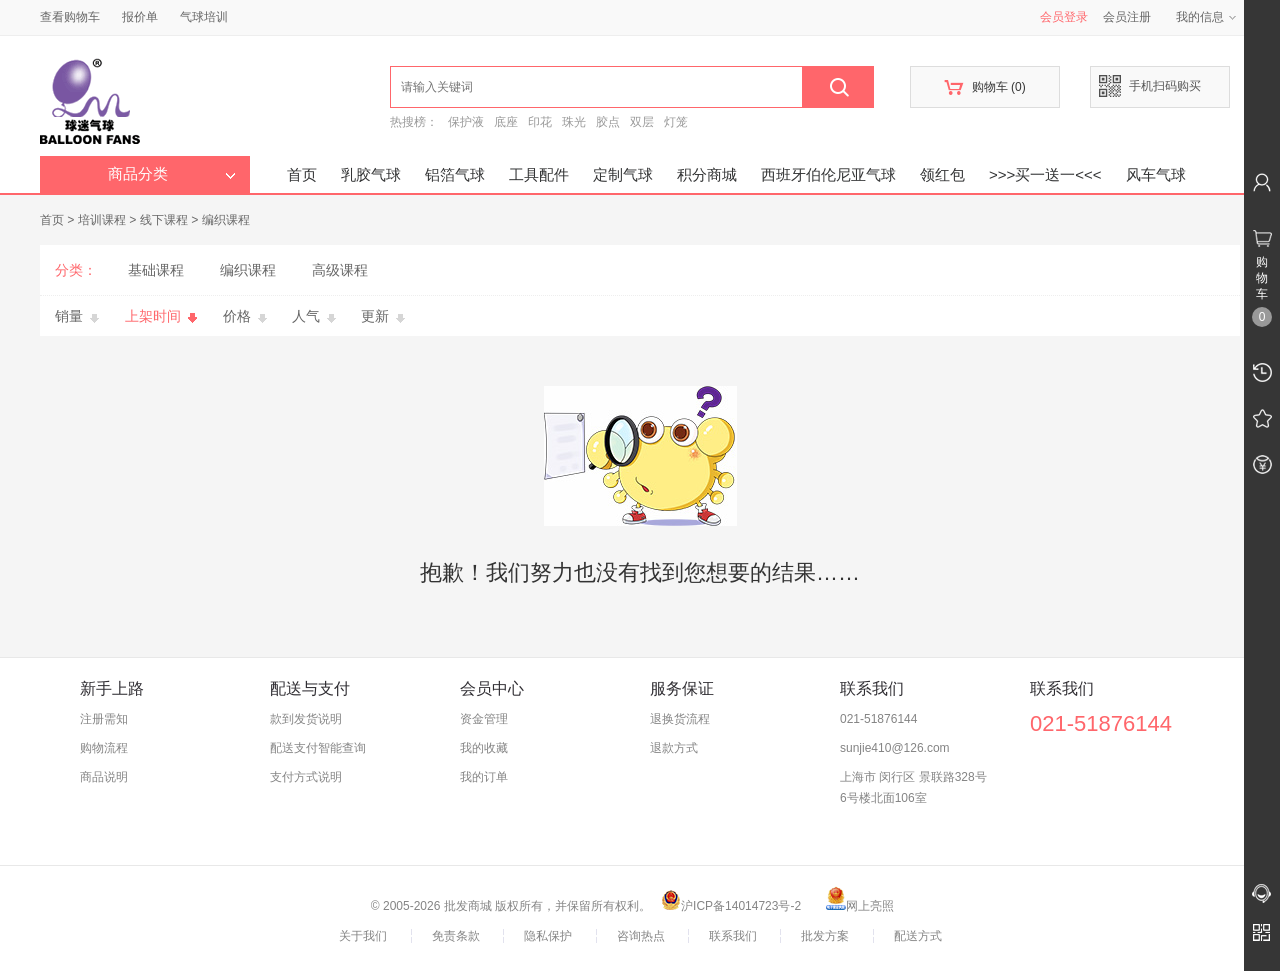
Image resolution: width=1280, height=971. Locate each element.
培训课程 (102, 220)
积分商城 (707, 174)
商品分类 (172, 174)
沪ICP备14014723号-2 (731, 906)
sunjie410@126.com (895, 748)
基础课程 (156, 270)
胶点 (608, 122)
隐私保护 (548, 936)
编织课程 (226, 220)
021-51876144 (878, 719)
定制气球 (623, 174)
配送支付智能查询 (318, 748)
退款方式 (674, 748)
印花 (540, 122)
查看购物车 (70, 17)
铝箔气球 (455, 174)
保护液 (466, 122)
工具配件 (539, 174)
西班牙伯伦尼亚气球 (828, 174)
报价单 (140, 17)
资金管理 (484, 719)
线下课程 (164, 220)
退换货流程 (680, 719)
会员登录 (1064, 17)
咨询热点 (641, 936)
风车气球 (1156, 174)
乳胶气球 (371, 174)
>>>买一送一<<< (1045, 174)
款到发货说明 (306, 719)
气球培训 (204, 17)
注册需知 (104, 719)
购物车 (984, 87)
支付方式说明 (306, 777)
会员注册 (1127, 17)
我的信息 (1207, 17)
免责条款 (456, 936)
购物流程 (104, 748)
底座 (506, 122)
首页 (302, 174)
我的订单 (484, 777)
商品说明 (104, 777)
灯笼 (676, 122)
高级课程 (340, 270)
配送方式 (918, 936)
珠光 (574, 122)
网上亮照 (860, 906)
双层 (642, 122)
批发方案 (825, 936)
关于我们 (363, 936)
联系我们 (733, 936)
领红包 (942, 174)
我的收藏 (484, 748)
